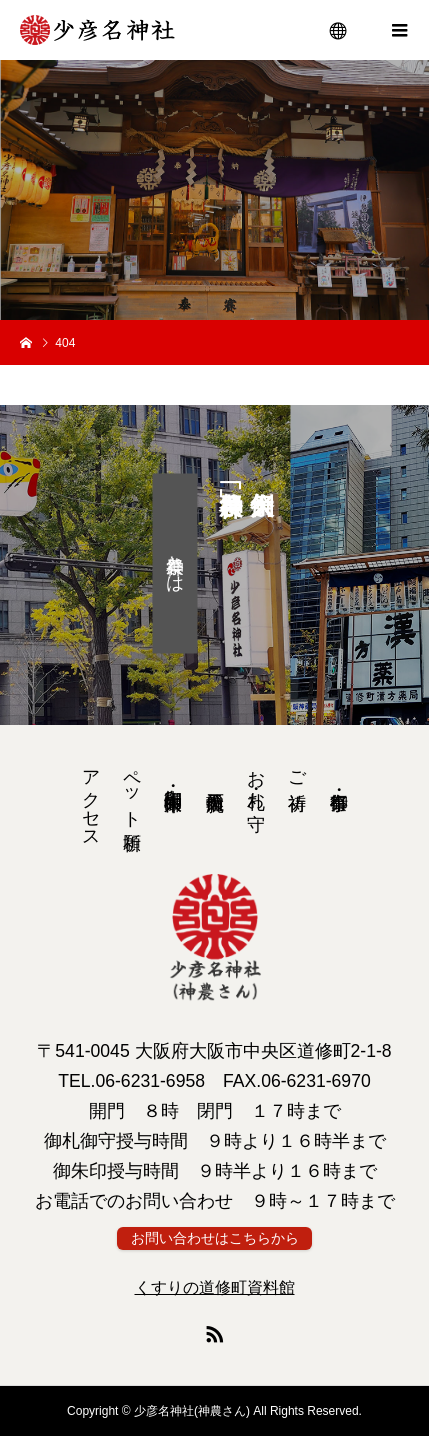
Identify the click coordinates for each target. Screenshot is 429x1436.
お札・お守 (256, 779)
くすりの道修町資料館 (215, 1287)
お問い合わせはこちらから (215, 1238)
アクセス (91, 799)
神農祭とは (175, 564)
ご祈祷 (297, 769)
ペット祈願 (132, 789)
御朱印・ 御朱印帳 (173, 778)
